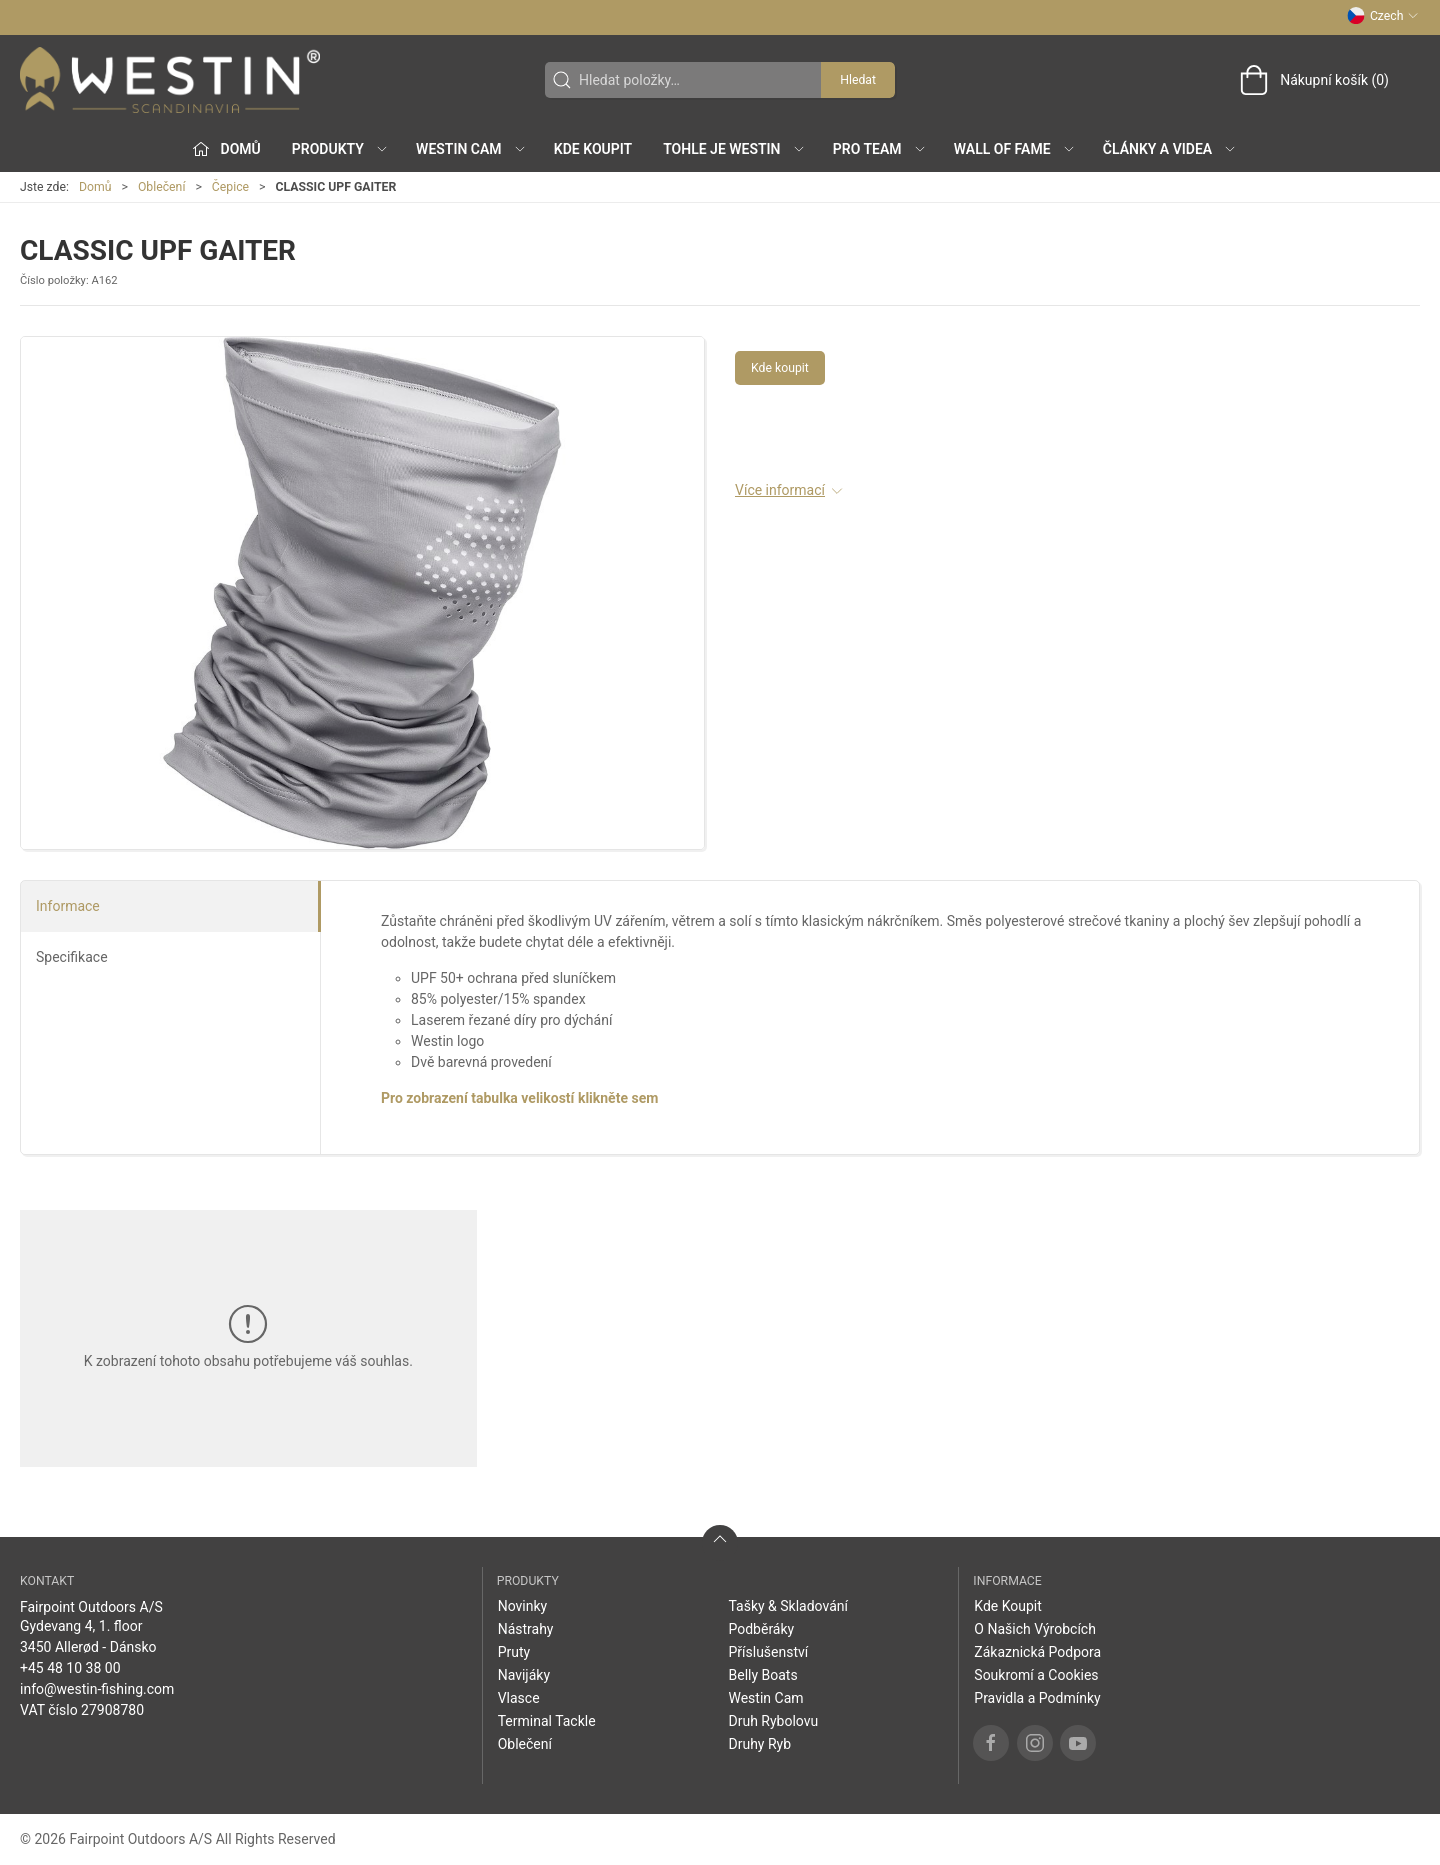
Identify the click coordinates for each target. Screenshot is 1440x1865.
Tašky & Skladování (788, 1606)
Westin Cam (765, 1698)
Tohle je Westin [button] (734, 149)
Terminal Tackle (547, 1721)
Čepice (230, 187)
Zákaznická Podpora (1037, 1652)
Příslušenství (768, 1652)
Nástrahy (526, 1629)
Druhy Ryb (759, 1744)
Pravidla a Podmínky (1037, 1698)
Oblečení (162, 187)
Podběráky (761, 1629)
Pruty (514, 1652)
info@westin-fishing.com (97, 1689)
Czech (1383, 16)
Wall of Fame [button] (1015, 149)
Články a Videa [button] (1170, 149)
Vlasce (519, 1698)
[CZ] (170, 80)
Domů (95, 187)
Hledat (858, 80)
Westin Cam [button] (471, 149)
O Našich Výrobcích (1035, 1629)
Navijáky (524, 1675)
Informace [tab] (68, 906)
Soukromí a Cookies (1036, 1675)
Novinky (523, 1606)
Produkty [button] (340, 149)
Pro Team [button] (880, 149)
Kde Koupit (593, 149)
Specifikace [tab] (72, 957)
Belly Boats (762, 1675)
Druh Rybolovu (773, 1721)
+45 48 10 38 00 (70, 1668)
